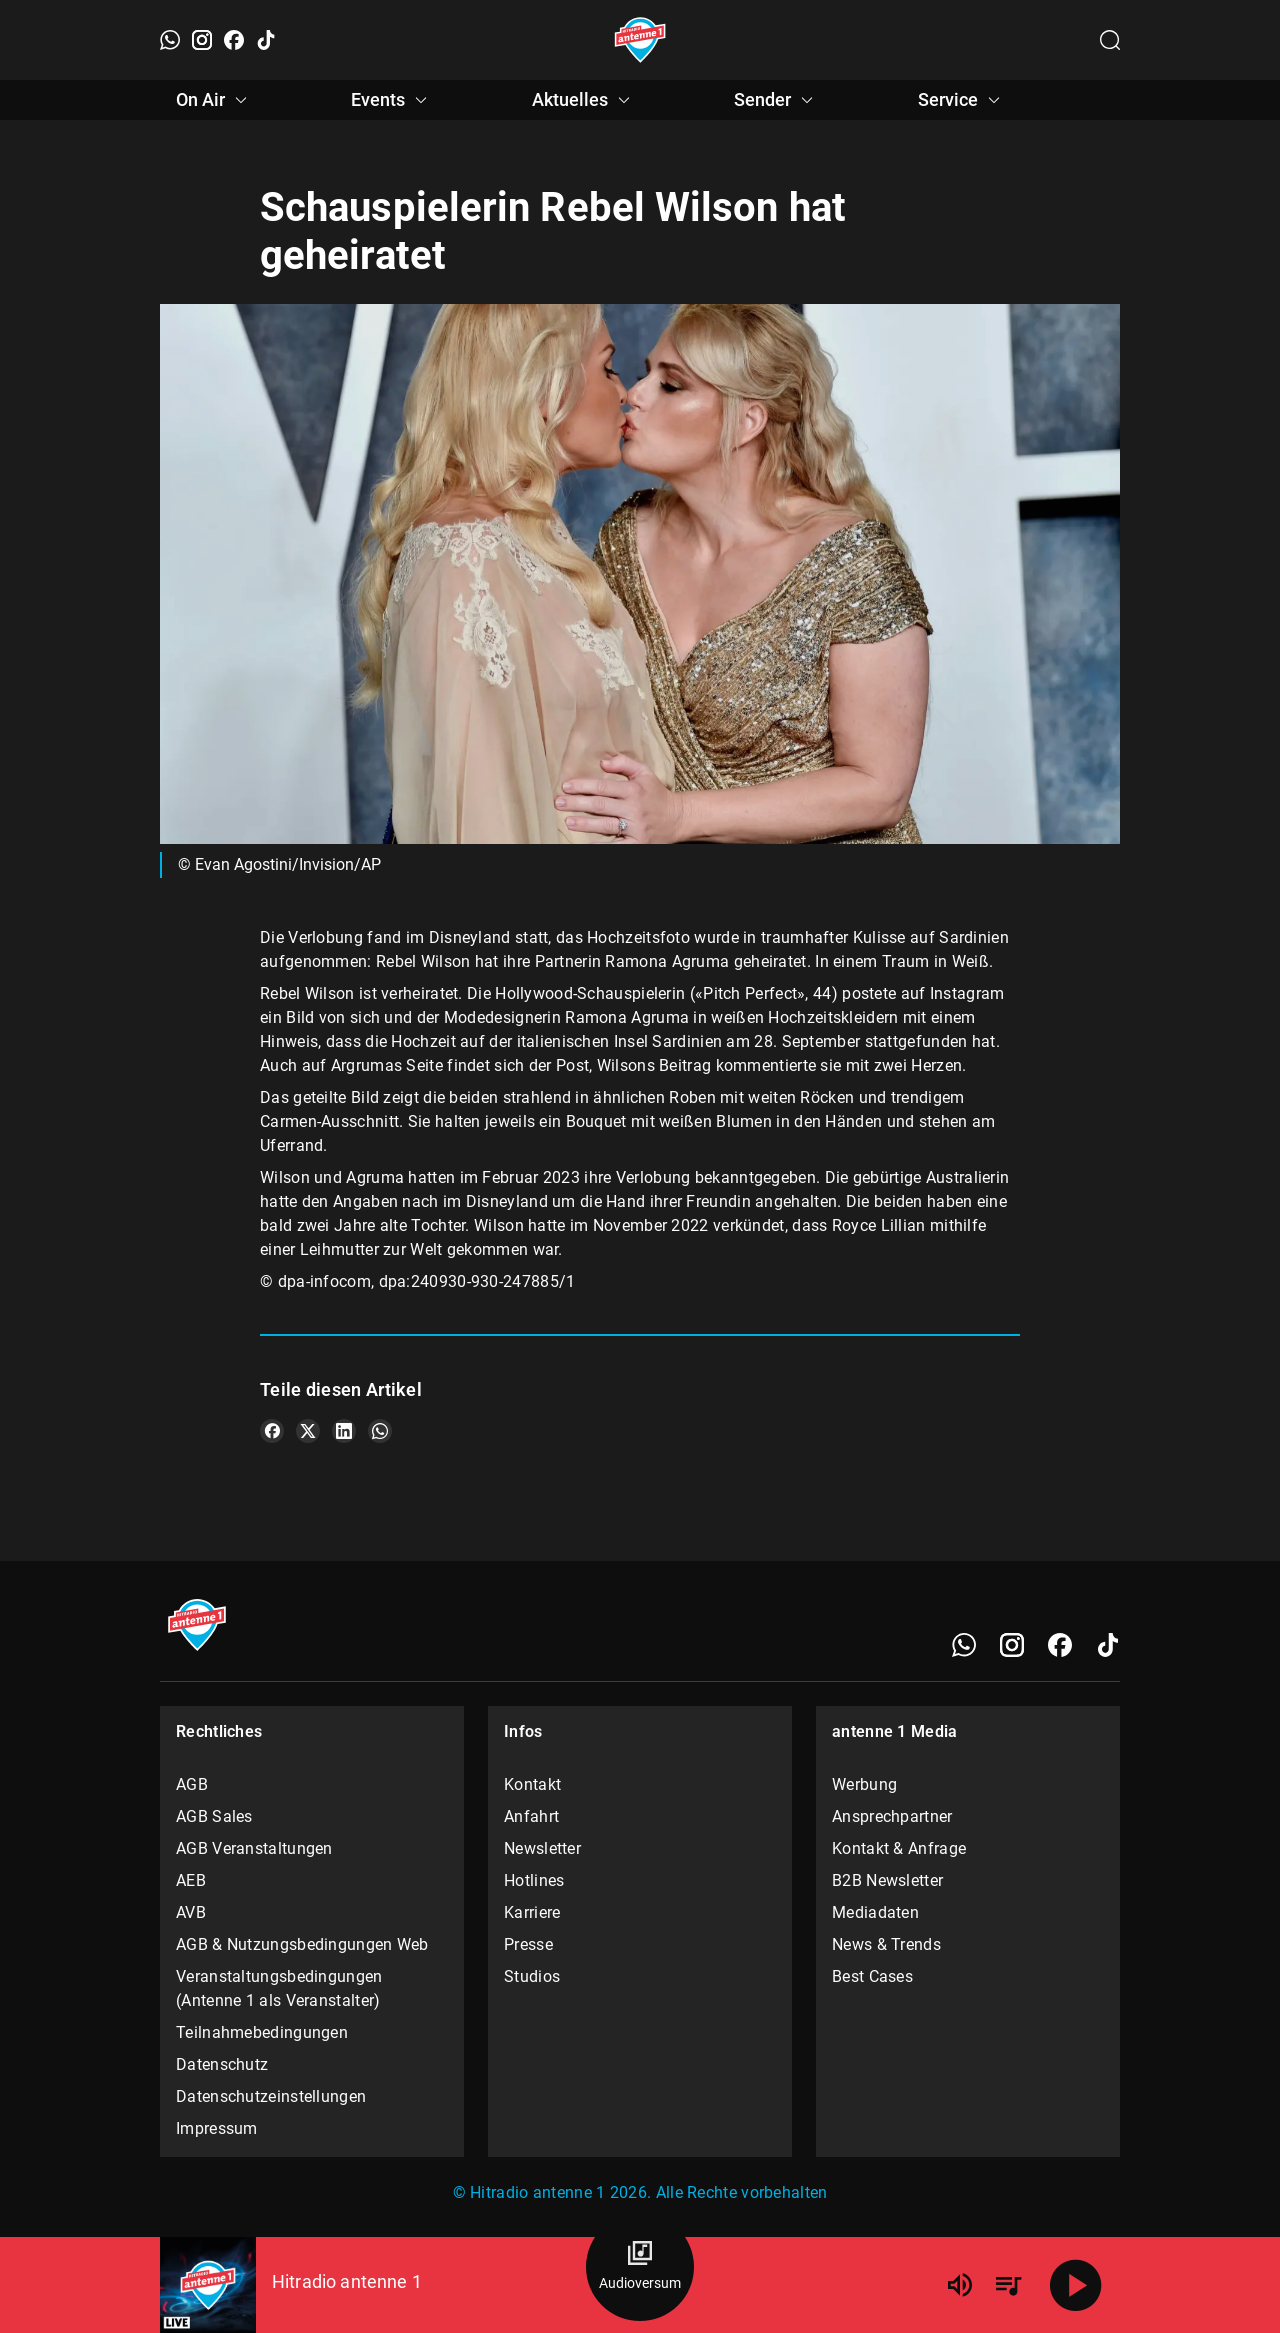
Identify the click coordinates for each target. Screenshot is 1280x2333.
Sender (776, 100)
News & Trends (886, 1944)
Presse (528, 1944)
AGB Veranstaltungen (254, 1848)
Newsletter (542, 1848)
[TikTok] (266, 40)
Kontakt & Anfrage (899, 1848)
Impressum (217, 2128)
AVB (191, 1912)
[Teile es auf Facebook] (272, 1431)
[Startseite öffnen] (640, 40)
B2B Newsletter (887, 1880)
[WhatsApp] (170, 40)
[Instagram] (202, 40)
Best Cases (872, 1976)
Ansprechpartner (892, 1816)
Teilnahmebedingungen (262, 2032)
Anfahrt (531, 1816)
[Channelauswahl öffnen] (1110, 40)
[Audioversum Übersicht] (640, 2267)
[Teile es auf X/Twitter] (308, 1431)
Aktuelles (584, 100)
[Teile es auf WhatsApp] (380, 1431)
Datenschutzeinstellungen (271, 2096)
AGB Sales (214, 1816)
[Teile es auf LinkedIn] (344, 1431)
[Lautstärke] (960, 2285)
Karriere (532, 1912)
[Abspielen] (1076, 2285)
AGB (192, 1784)
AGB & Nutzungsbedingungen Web (302, 1944)
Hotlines (534, 1880)
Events (392, 100)
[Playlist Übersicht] (1008, 2285)
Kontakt (532, 1784)
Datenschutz (222, 2064)
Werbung (864, 1784)
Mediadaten (875, 1912)
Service (962, 100)
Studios (532, 1976)
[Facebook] (234, 40)
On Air (214, 100)
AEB (191, 1880)
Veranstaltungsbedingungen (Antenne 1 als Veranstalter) (279, 1988)
